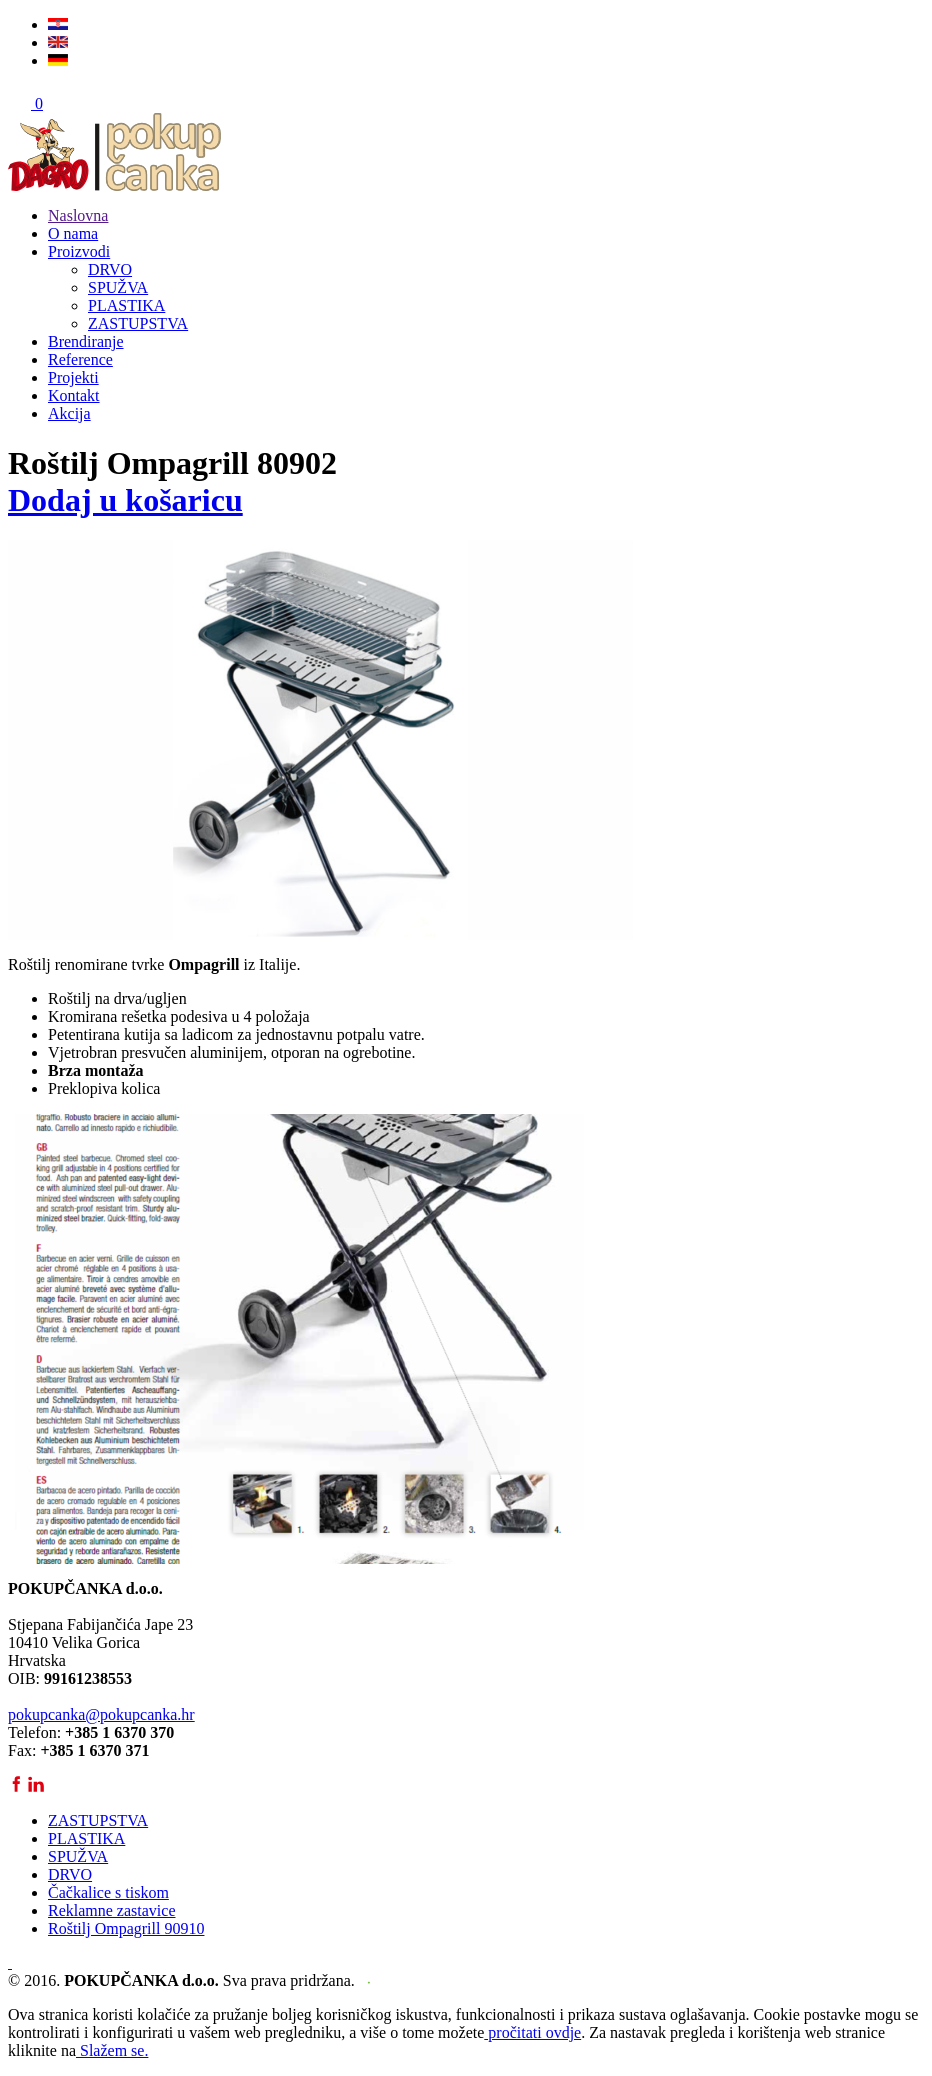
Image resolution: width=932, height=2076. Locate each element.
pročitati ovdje (532, 2032)
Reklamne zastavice (112, 1910)
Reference (80, 359)
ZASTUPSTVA (138, 323)
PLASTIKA (126, 305)
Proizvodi (79, 251)
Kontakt (74, 395)
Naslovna (78, 215)
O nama (73, 233)
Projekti (73, 377)
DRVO (110, 269)
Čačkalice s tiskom (108, 1892)
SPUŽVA (118, 287)
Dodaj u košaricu (125, 500)
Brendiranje (86, 341)
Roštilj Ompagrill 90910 (126, 1928)
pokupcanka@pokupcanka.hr (101, 1714)
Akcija (69, 413)
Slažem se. (112, 2050)
